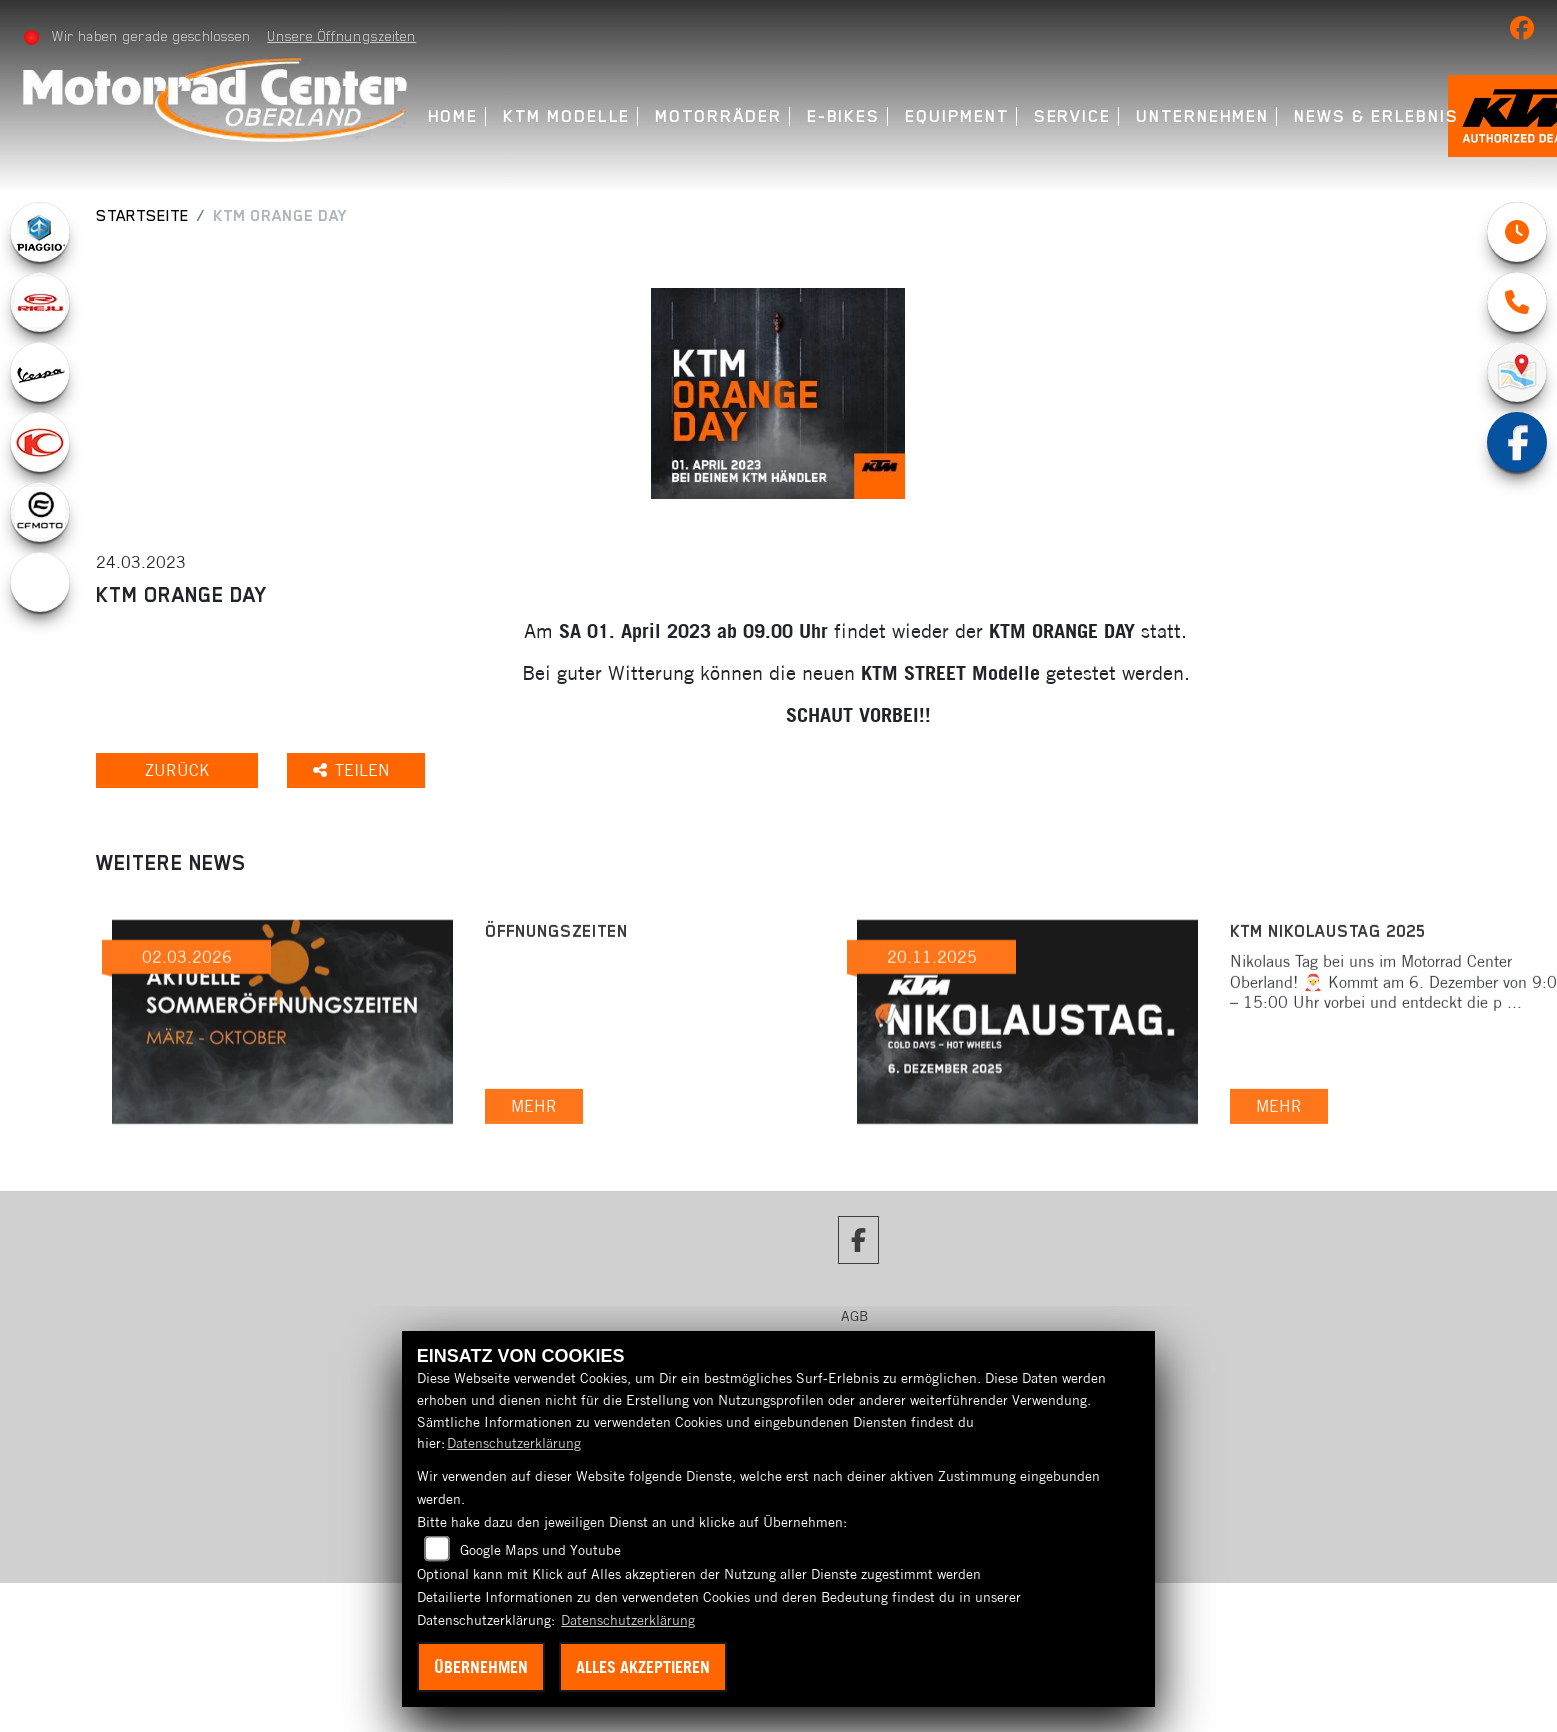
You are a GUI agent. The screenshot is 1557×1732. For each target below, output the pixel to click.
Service (1072, 116)
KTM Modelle (566, 116)
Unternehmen (1202, 116)
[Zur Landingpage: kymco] (40, 442)
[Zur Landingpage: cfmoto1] (40, 512)
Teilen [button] (357, 770)
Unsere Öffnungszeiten (341, 36)
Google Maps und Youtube (540, 1550)
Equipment (956, 116)
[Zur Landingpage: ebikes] (40, 582)
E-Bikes (843, 116)
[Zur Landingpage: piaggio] (40, 232)
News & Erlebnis (1376, 116)
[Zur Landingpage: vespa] (40, 372)
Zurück (178, 770)
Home (453, 116)
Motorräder (718, 116)
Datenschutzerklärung (514, 1443)
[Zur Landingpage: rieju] (40, 302)
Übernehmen (481, 1667)
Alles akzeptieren (643, 1667)
